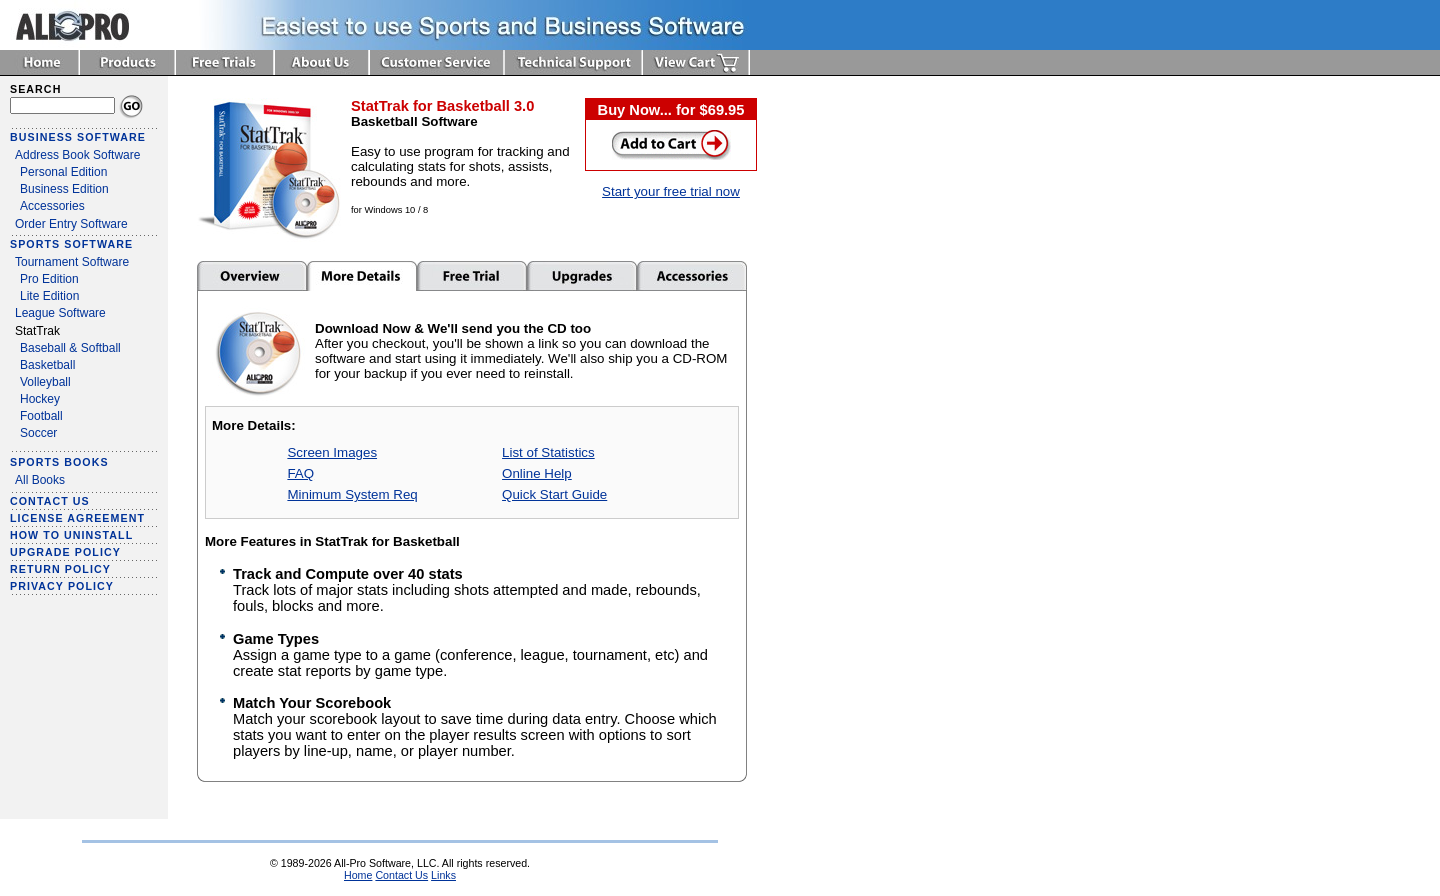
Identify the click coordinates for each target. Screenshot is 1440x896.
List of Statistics (548, 452)
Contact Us (401, 875)
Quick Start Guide (554, 494)
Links (443, 875)
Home (358, 875)
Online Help (537, 473)
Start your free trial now (671, 191)
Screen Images (332, 452)
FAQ (300, 473)
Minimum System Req (352, 494)
